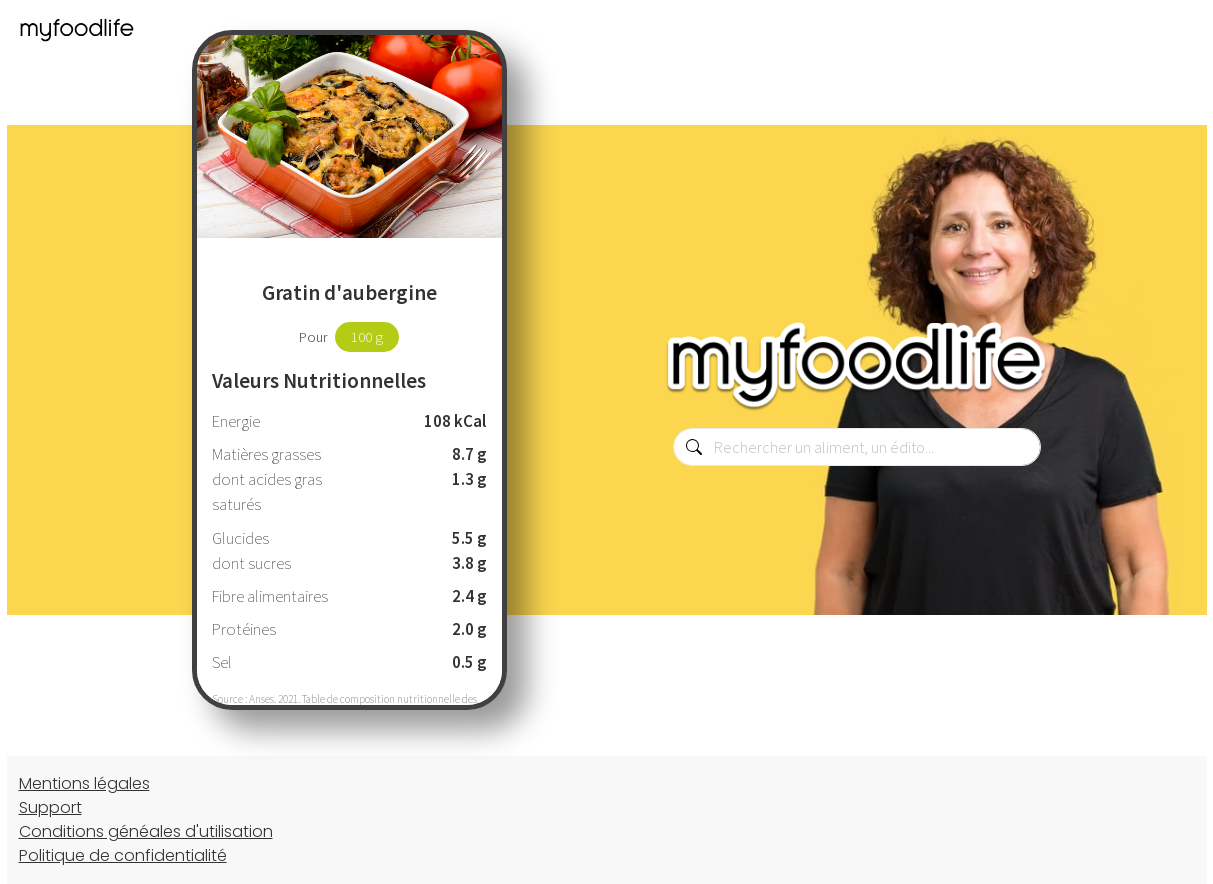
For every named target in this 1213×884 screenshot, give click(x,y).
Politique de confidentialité (123, 855)
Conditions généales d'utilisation (146, 831)
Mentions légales (84, 783)
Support (50, 807)
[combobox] (857, 447)
